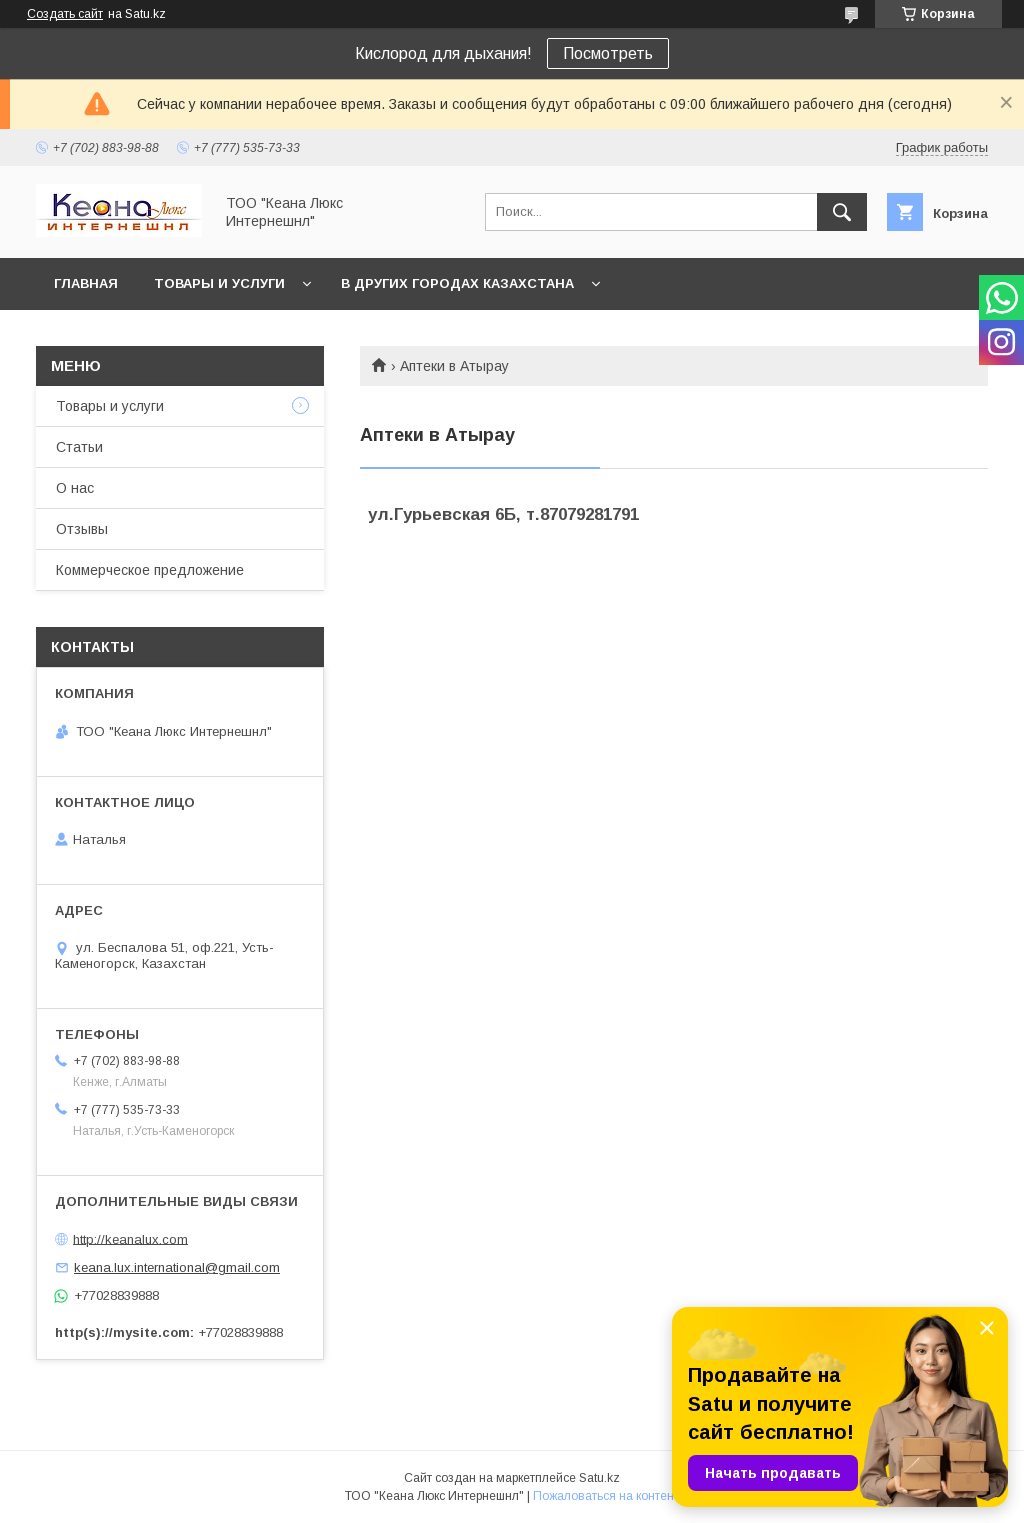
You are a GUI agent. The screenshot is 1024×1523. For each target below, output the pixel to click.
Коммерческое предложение (150, 570)
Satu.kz (599, 1478)
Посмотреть (608, 53)
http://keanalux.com (130, 1238)
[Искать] (842, 212)
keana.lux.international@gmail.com (177, 1267)
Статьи (79, 447)
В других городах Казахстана (457, 283)
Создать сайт (65, 14)
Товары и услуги (219, 283)
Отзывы (82, 529)
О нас (75, 488)
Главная (86, 283)
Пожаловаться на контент (606, 1496)
